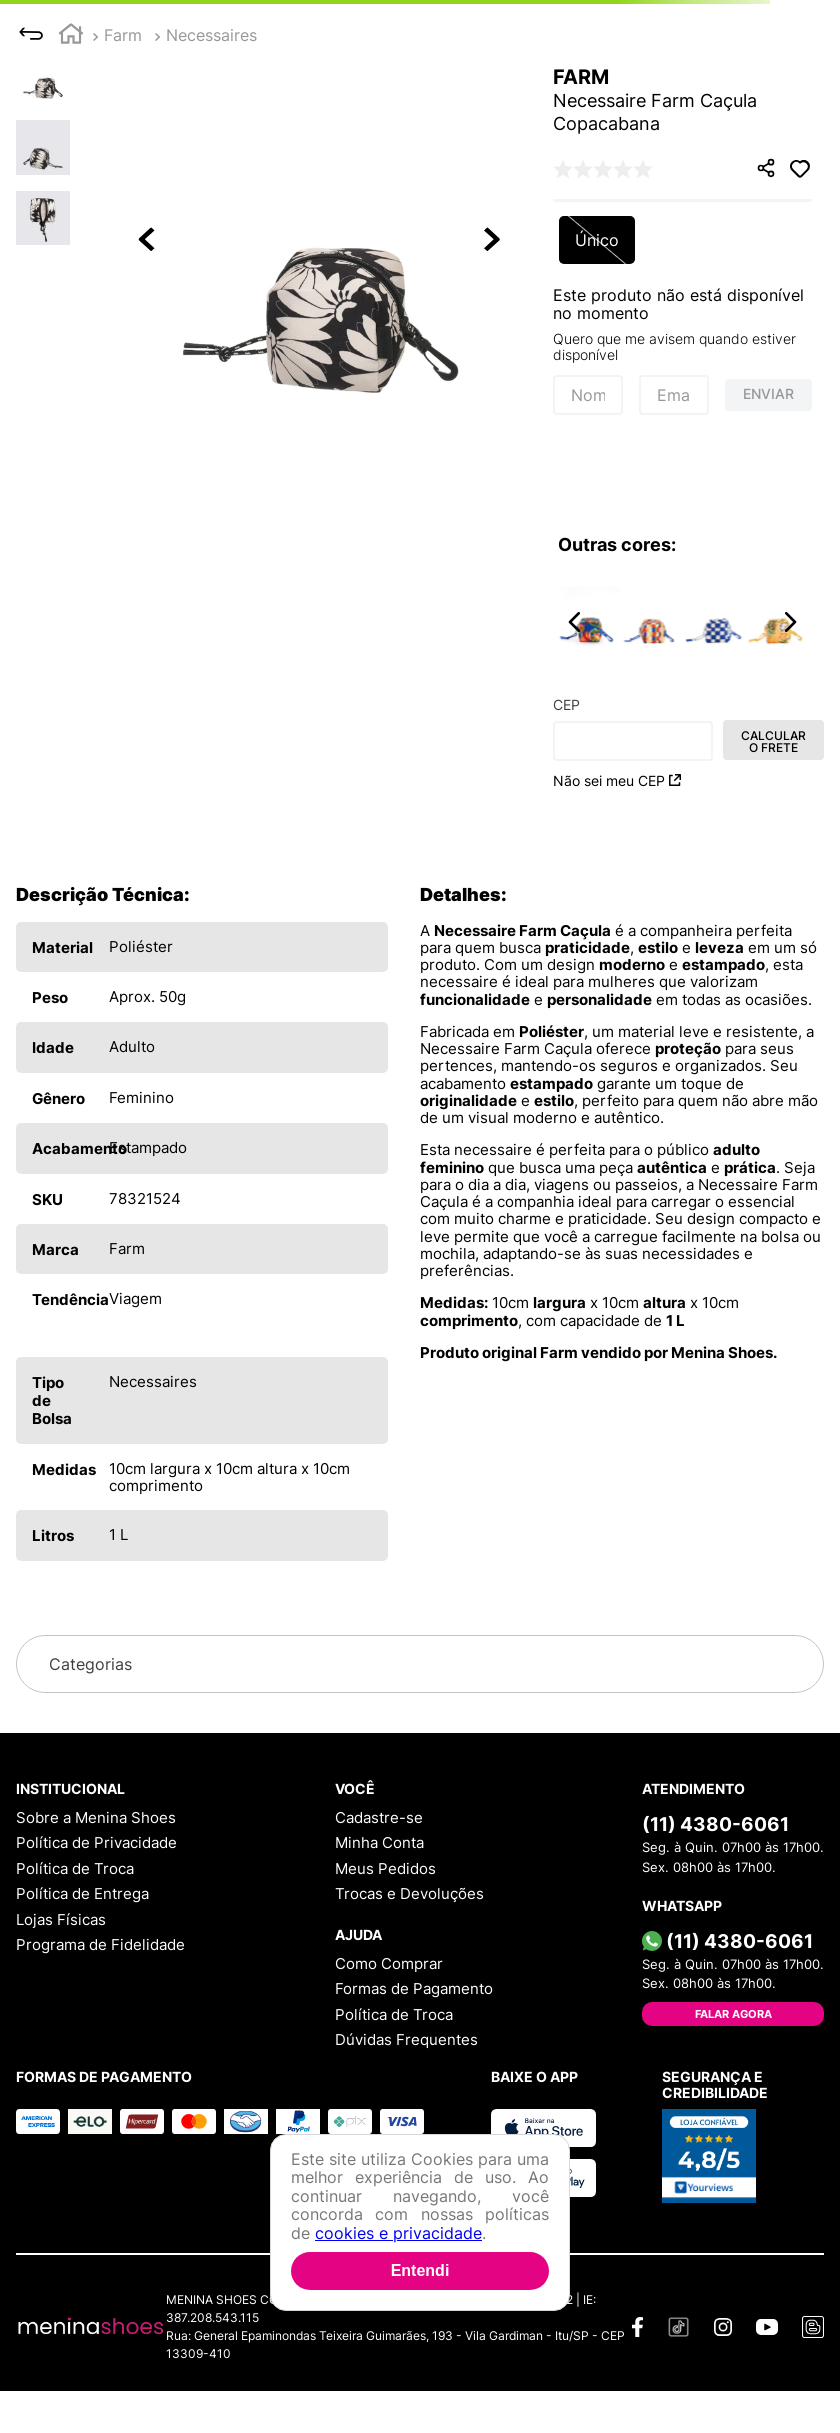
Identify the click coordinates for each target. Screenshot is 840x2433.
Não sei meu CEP (617, 780)
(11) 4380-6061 (715, 1824)
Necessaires (211, 35)
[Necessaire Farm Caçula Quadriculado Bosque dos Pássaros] (651, 622)
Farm (123, 35)
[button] (320, 241)
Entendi (420, 2270)
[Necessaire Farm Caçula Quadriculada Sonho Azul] (714, 622)
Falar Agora (733, 2014)
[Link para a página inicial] (71, 36)
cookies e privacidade (398, 2233)
